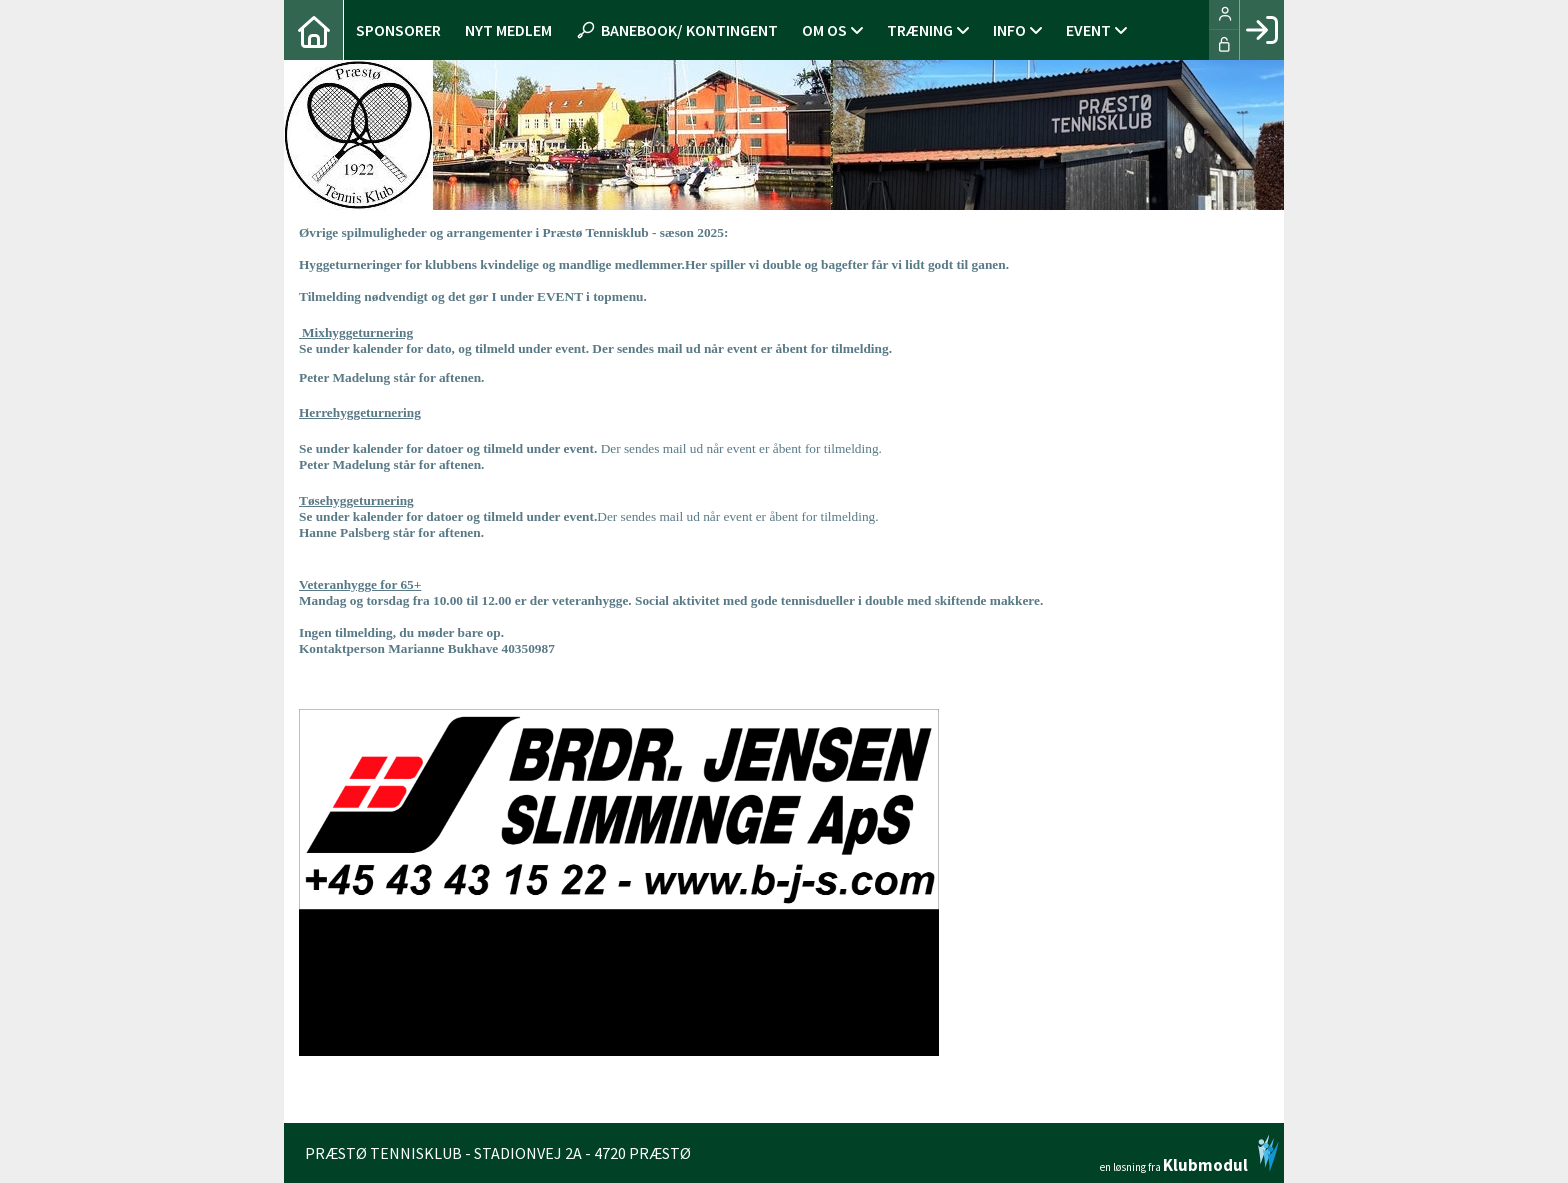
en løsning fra (1189, 1154)
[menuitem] (314, 30)
